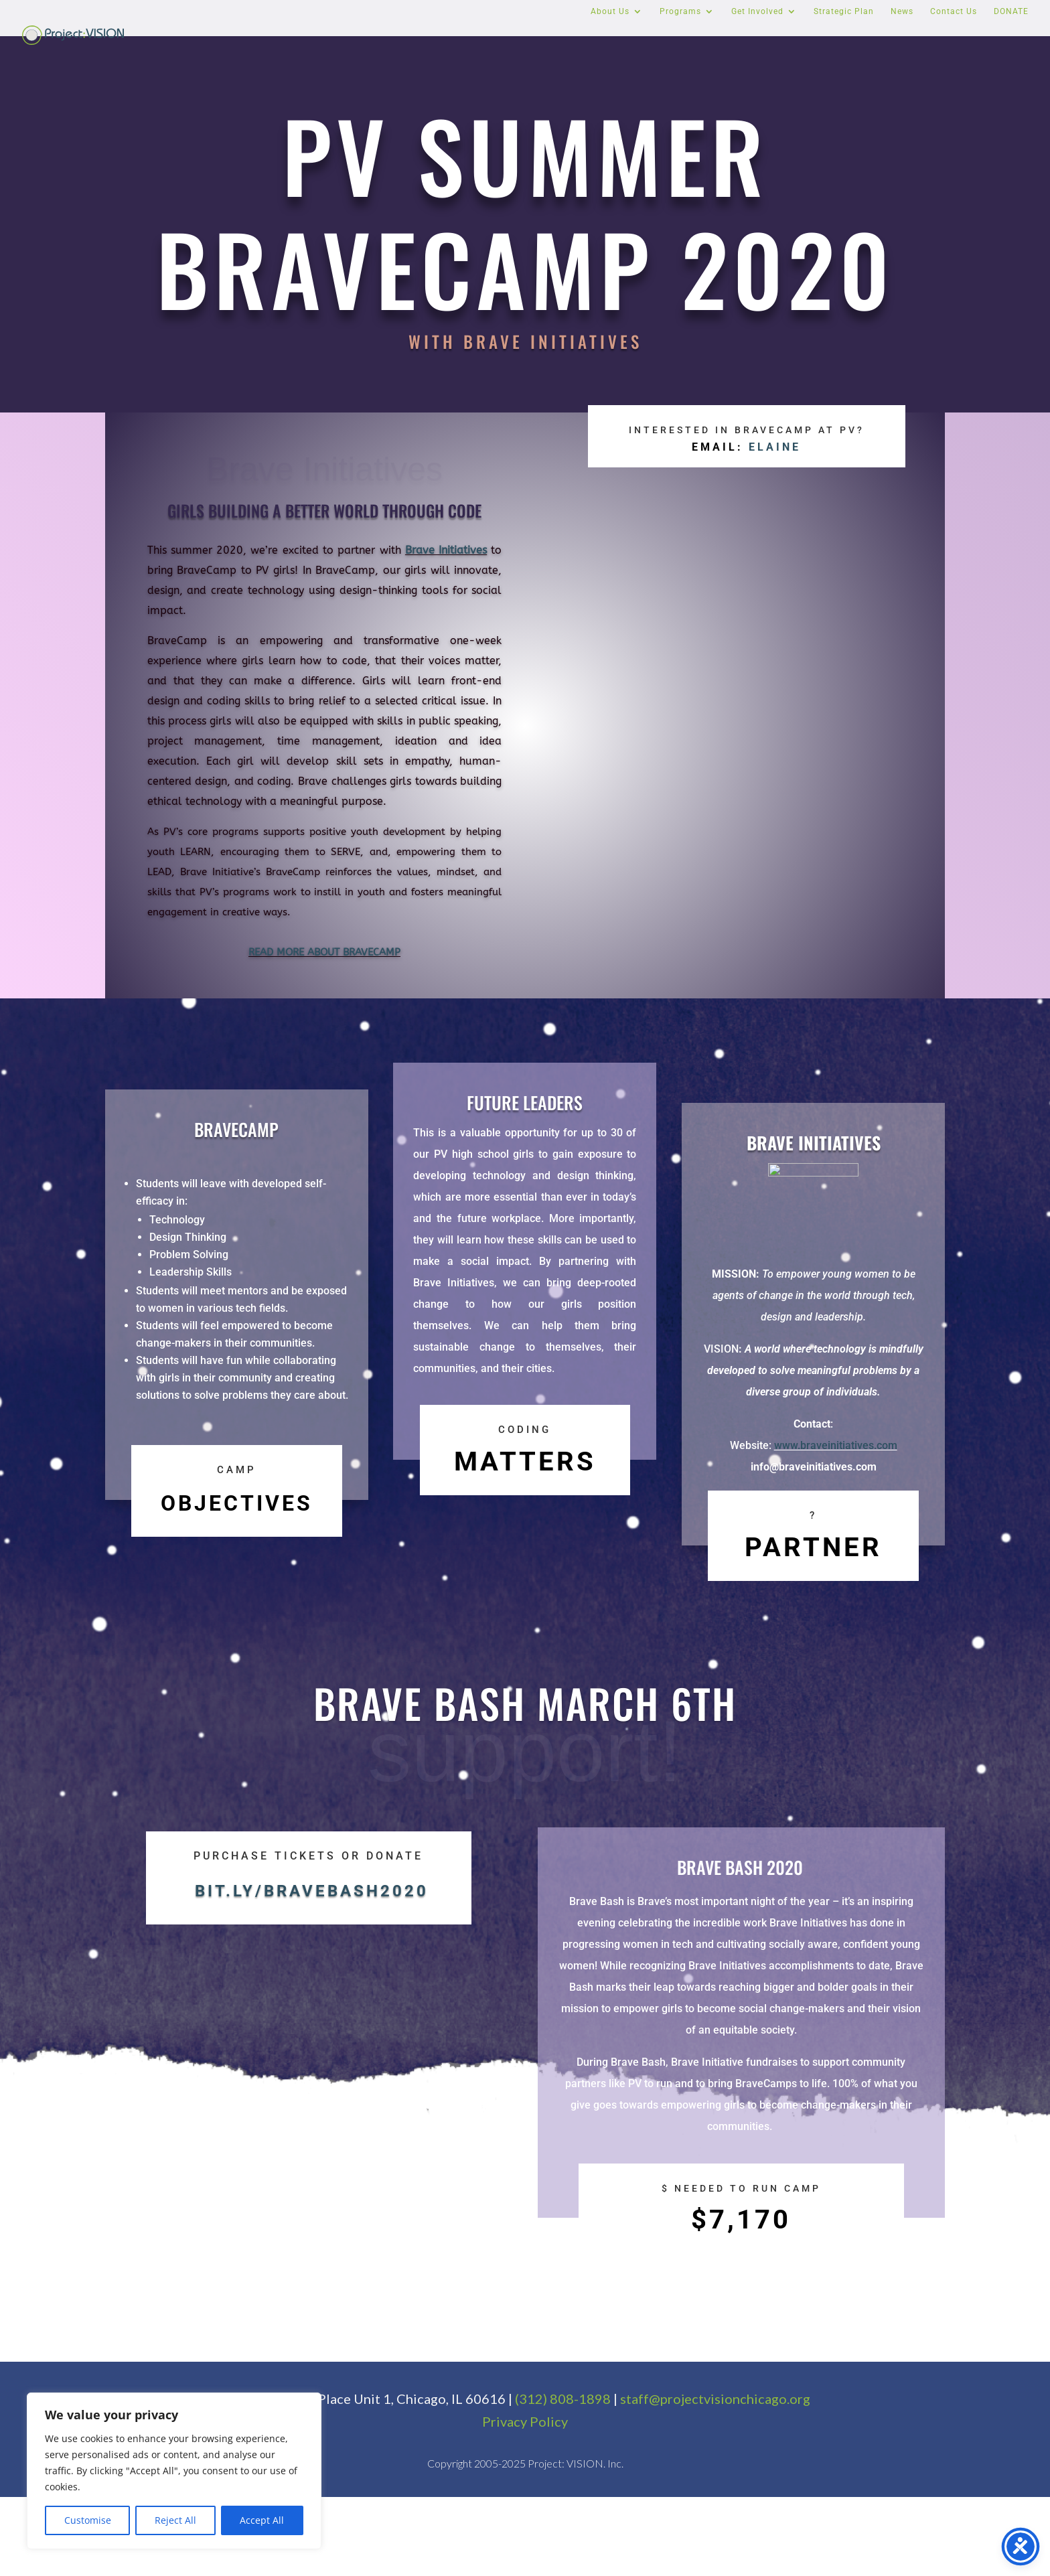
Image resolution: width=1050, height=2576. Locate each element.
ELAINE (775, 471)
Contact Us (953, 11)
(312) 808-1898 (563, 2478)
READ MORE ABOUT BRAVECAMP (324, 952)
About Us (610, 11)
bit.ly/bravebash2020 (312, 2335)
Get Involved (757, 11)
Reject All (175, 2520)
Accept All (262, 2520)
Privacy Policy (525, 2500)
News (902, 11)
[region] (174, 2471)
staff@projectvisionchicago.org (715, 2478)
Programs (680, 11)
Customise (87, 2520)
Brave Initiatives (446, 550)
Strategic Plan (844, 11)
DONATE (1011, 11)
